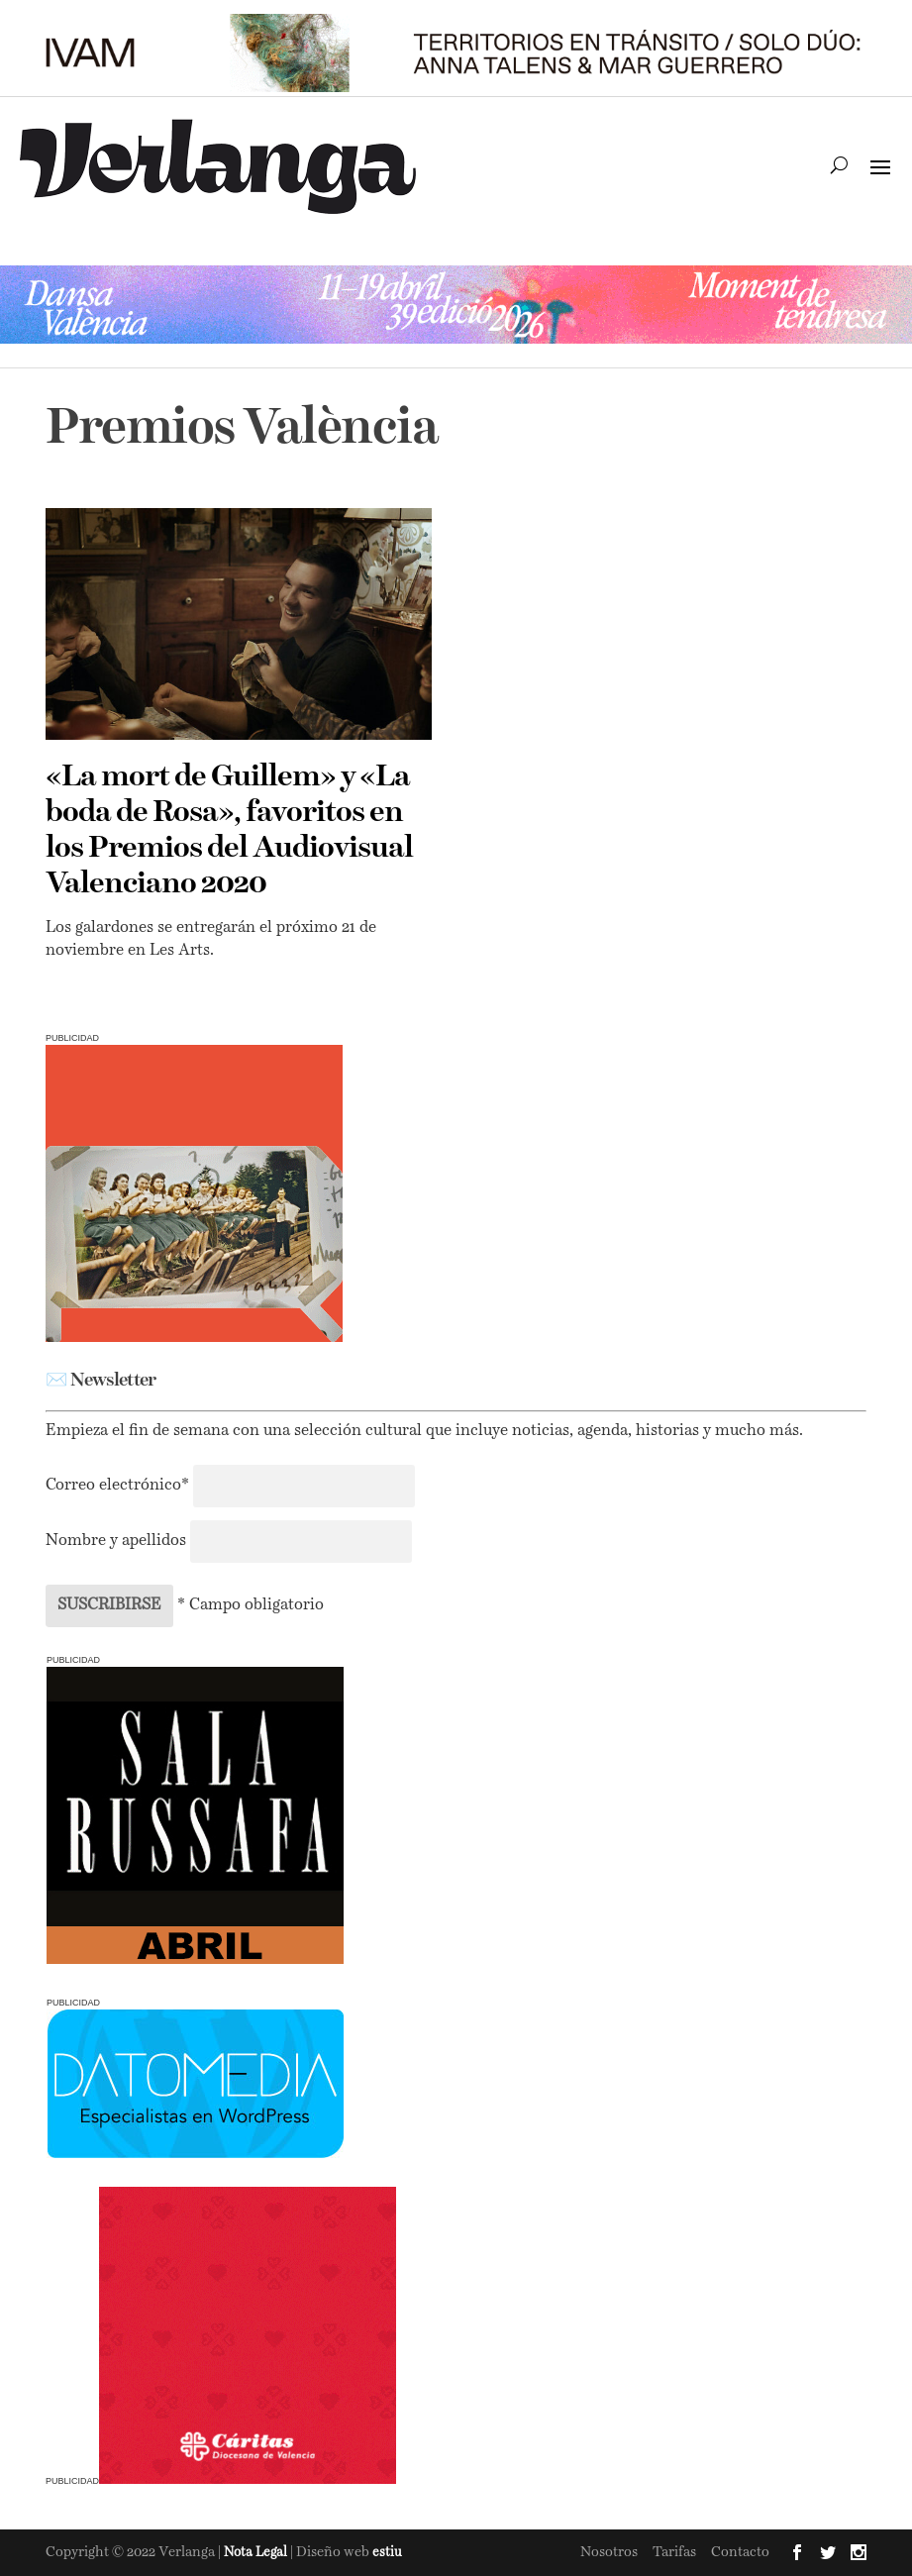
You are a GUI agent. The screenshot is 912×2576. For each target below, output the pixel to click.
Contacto (740, 2552)
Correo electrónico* (119, 1486)
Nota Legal (257, 2552)
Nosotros (609, 2552)
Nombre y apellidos (116, 1541)
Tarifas (674, 2552)
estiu (387, 2552)
